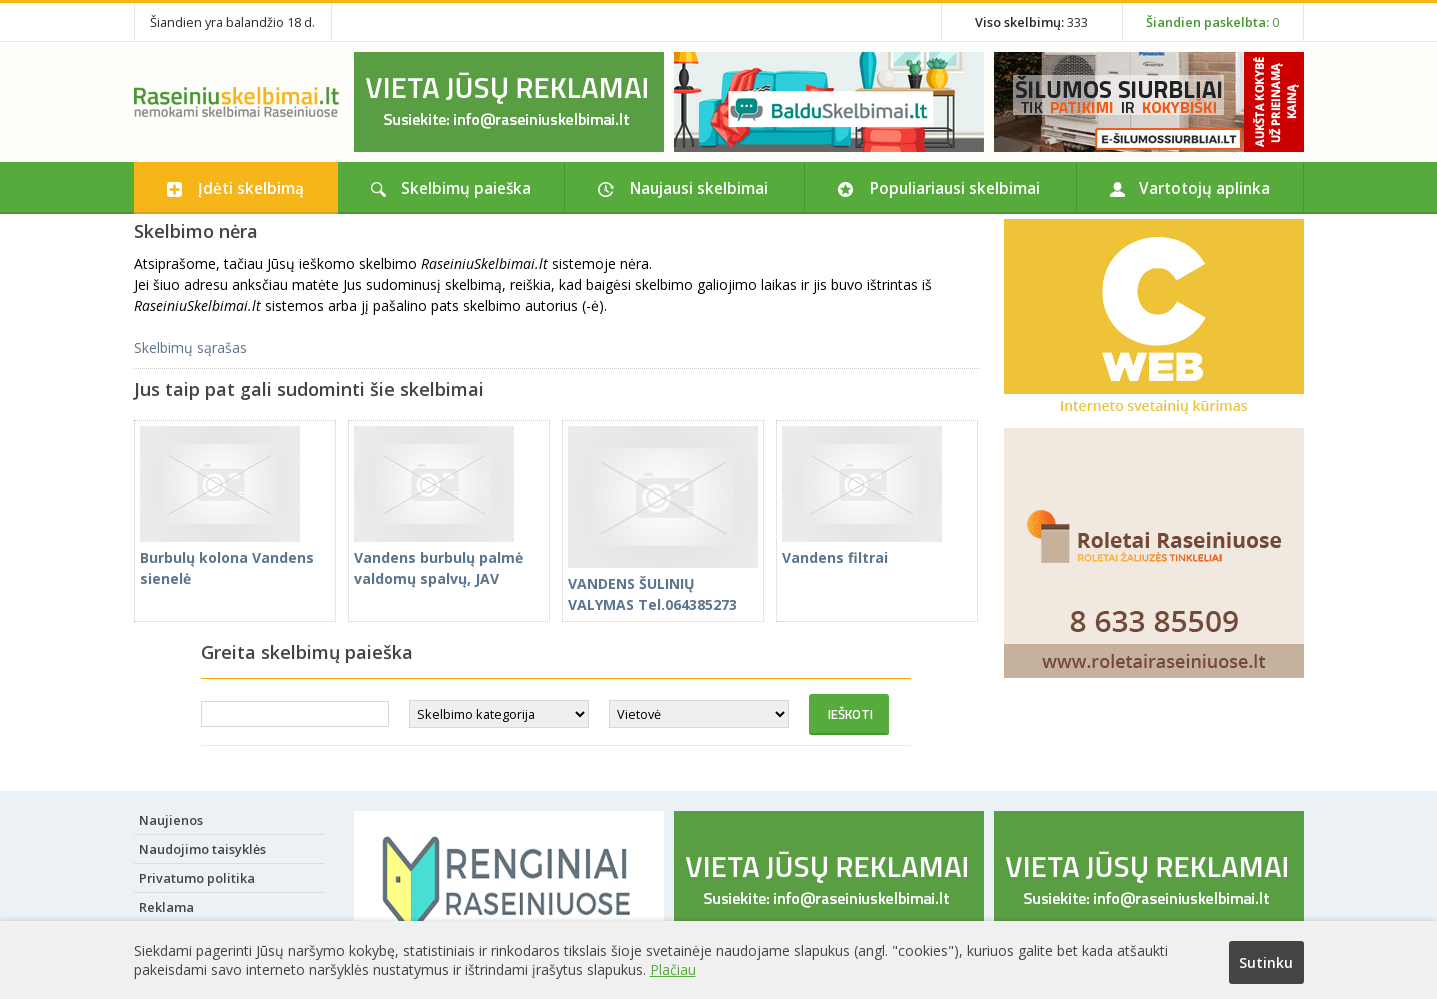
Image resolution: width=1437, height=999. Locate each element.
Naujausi (699, 188)
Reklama (166, 907)
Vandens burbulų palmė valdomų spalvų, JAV (438, 557)
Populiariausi (955, 188)
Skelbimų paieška (466, 188)
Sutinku (1266, 962)
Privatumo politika (197, 878)
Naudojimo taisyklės (202, 849)
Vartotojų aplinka (1204, 188)
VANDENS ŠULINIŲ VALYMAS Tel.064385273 (663, 583)
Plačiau (673, 969)
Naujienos (171, 820)
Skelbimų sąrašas (190, 347)
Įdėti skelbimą (251, 188)
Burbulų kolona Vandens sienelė (227, 557)
